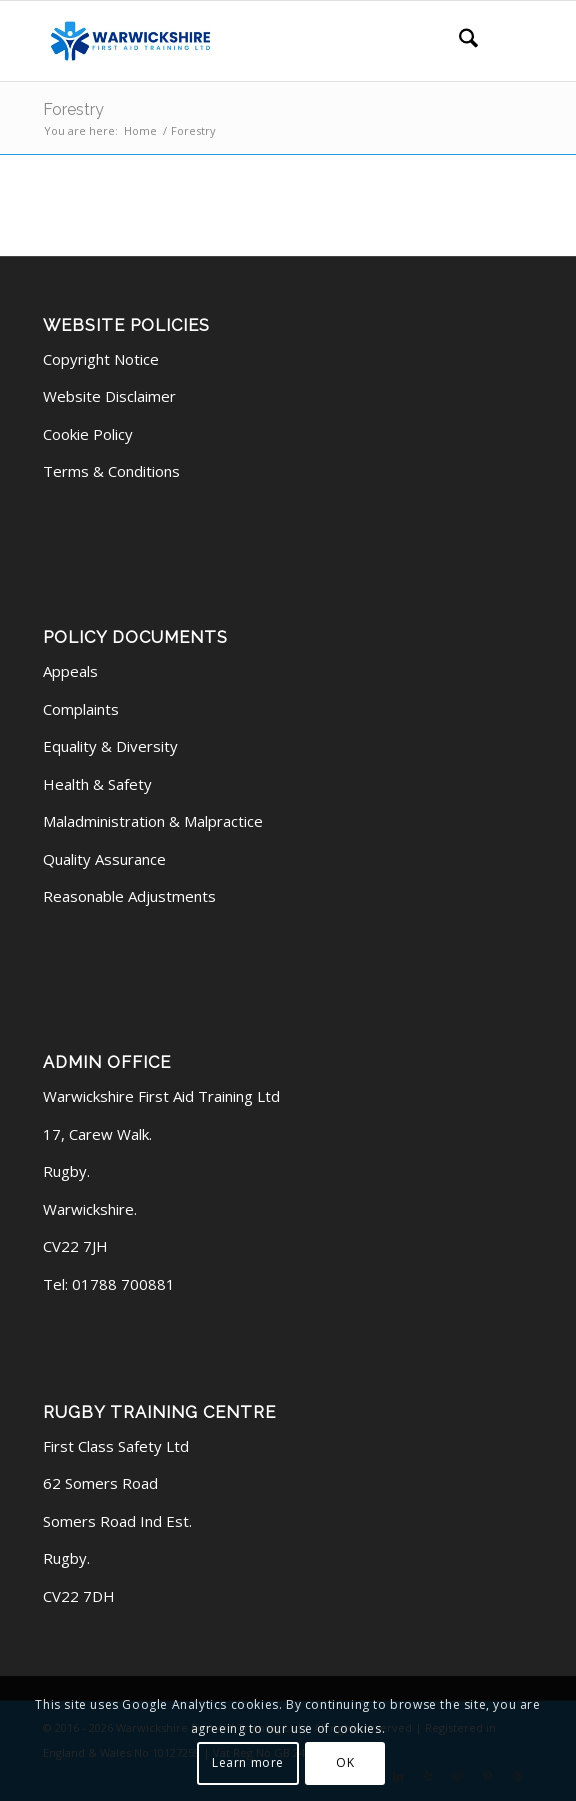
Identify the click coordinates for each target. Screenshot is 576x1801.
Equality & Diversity (110, 746)
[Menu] (505, 41)
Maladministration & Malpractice (153, 821)
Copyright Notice (101, 359)
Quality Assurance (104, 859)
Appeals (70, 671)
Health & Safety (97, 784)
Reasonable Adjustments (129, 896)
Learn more (248, 1762)
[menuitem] (458, 41)
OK (345, 1762)
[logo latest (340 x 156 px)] (239, 41)
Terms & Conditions (111, 471)
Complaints (81, 709)
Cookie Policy (88, 434)
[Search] (458, 41)
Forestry (73, 109)
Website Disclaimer (109, 396)
